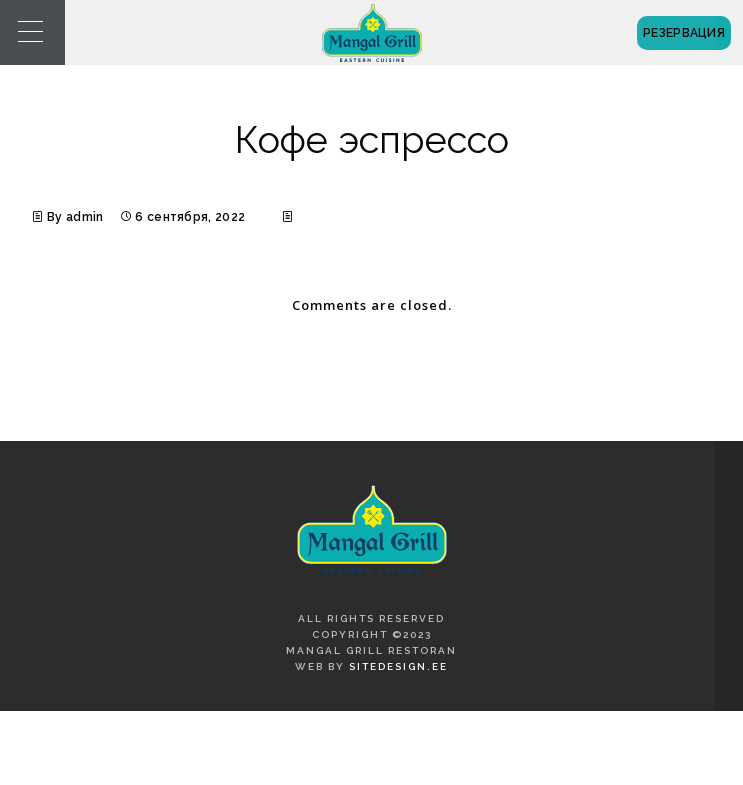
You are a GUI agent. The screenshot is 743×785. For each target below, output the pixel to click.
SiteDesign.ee (398, 666)
